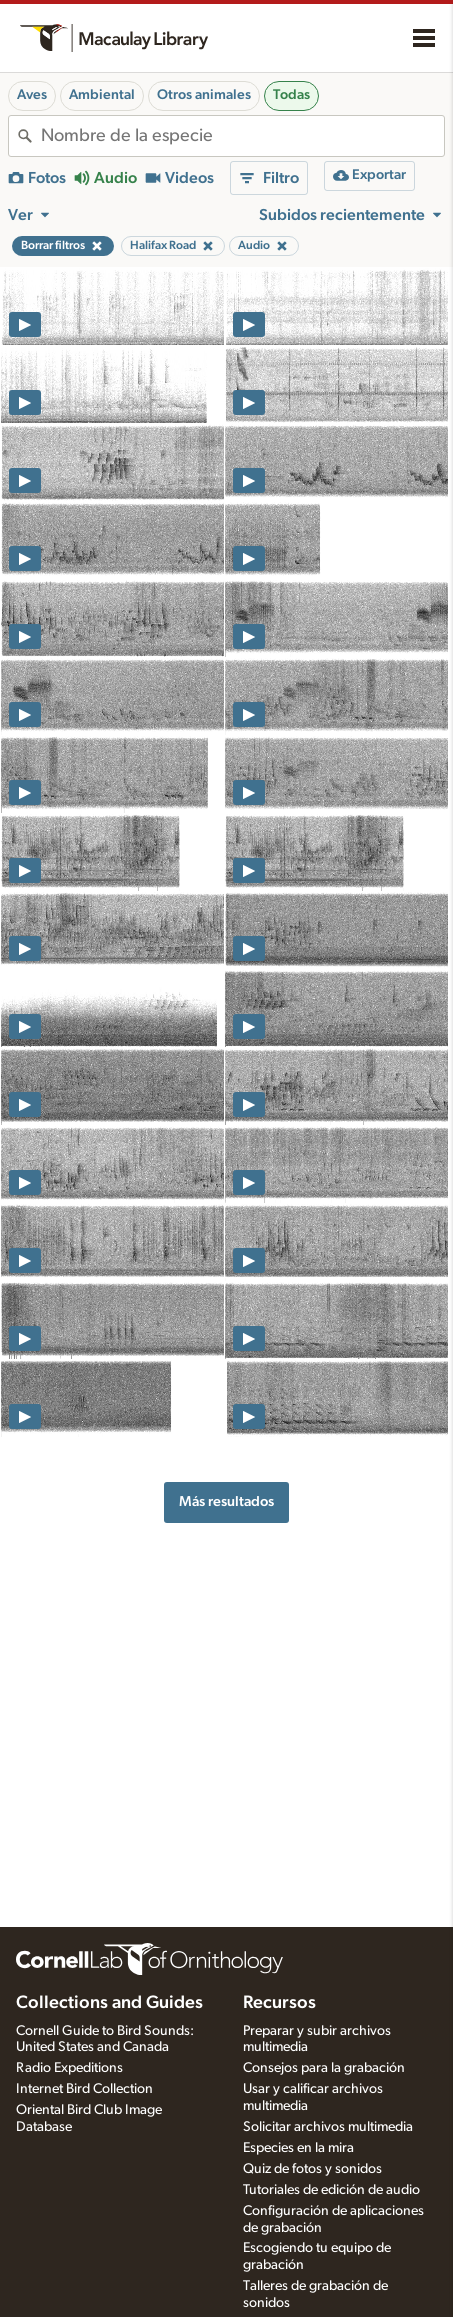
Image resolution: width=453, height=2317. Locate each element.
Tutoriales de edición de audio (331, 2190)
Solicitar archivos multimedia (328, 2127)
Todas (291, 95)
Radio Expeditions (69, 2068)
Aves (32, 95)
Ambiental (102, 95)
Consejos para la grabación (324, 2068)
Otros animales (204, 95)
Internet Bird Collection (84, 2089)
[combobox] (242, 136)
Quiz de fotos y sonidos (312, 2169)
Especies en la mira (298, 2148)
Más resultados (226, 1501)
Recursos (279, 2003)
